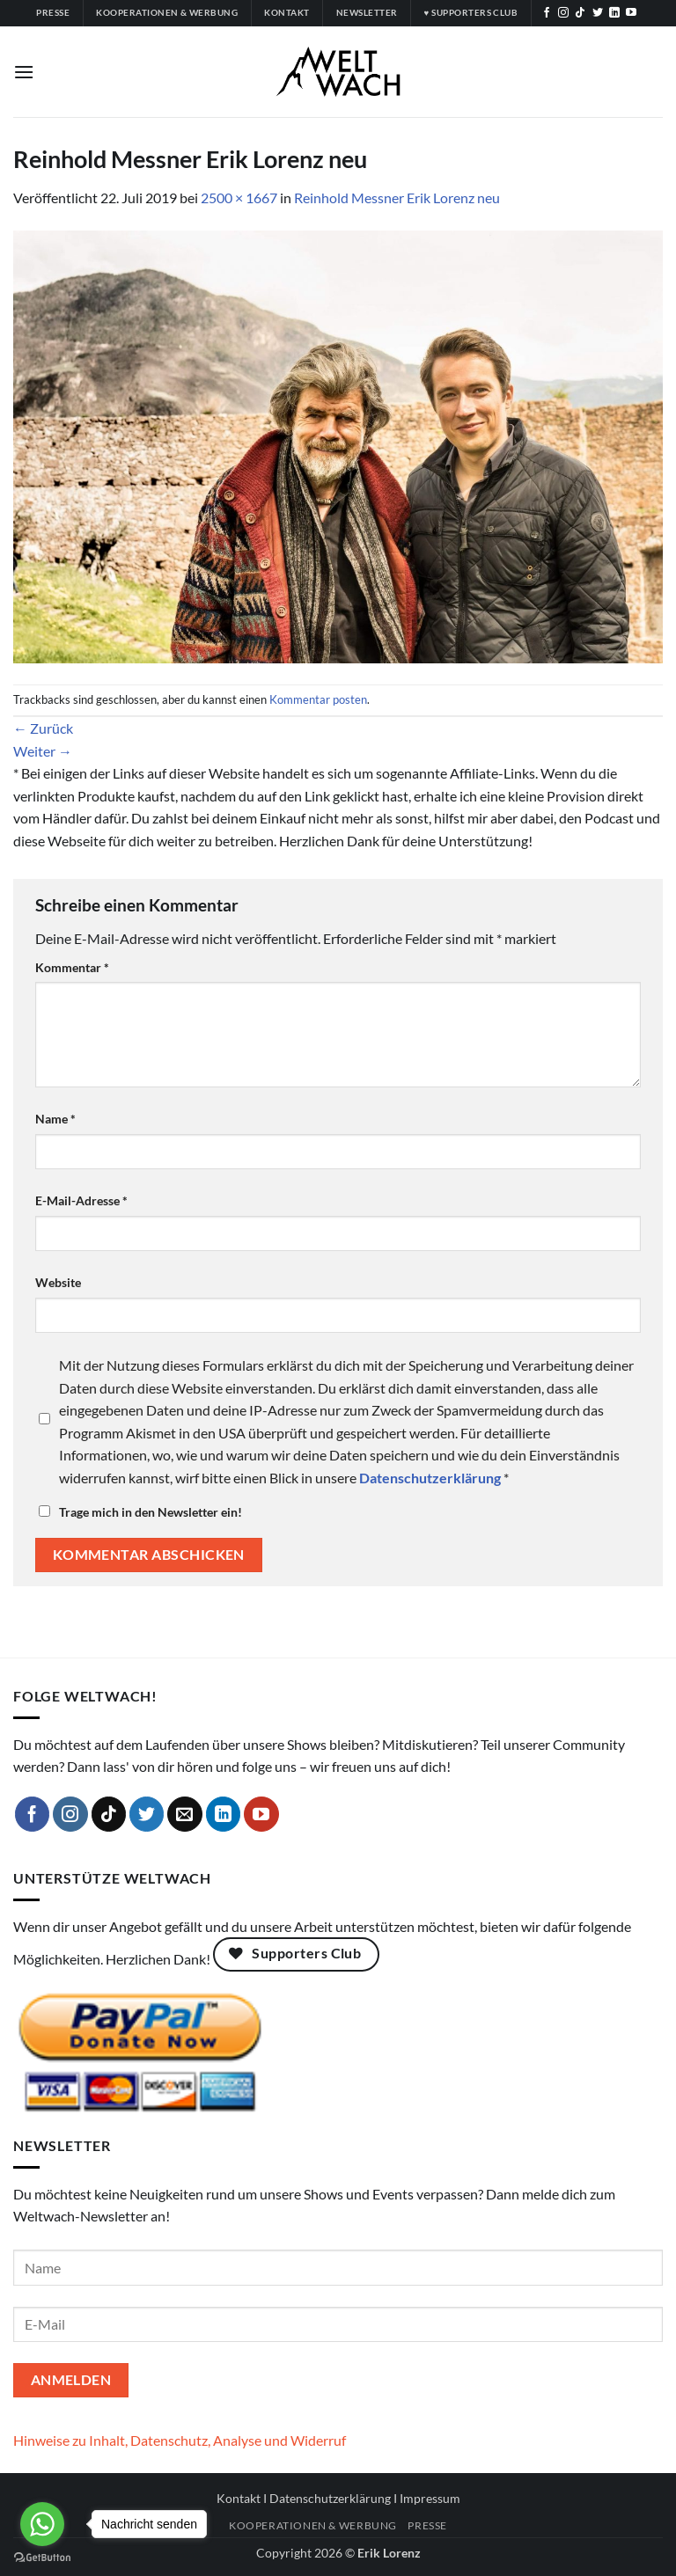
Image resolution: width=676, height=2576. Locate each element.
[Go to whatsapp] (42, 2524)
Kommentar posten (318, 699)
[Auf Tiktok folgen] (580, 13)
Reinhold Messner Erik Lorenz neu (397, 197)
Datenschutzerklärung (330, 2498)
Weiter (42, 751)
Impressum (430, 2498)
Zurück (43, 728)
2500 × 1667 (239, 197)
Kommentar (72, 967)
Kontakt (239, 2498)
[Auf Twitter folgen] (597, 13)
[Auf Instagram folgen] (563, 13)
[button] (23, 71)
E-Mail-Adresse (81, 1200)
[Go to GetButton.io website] (42, 2558)
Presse (427, 2525)
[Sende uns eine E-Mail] (184, 1814)
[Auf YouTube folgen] (631, 13)
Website (58, 1282)
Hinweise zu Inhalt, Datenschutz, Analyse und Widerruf (179, 2440)
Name (55, 1118)
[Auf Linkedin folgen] (614, 13)
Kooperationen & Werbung (313, 2525)
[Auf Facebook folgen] (546, 13)
